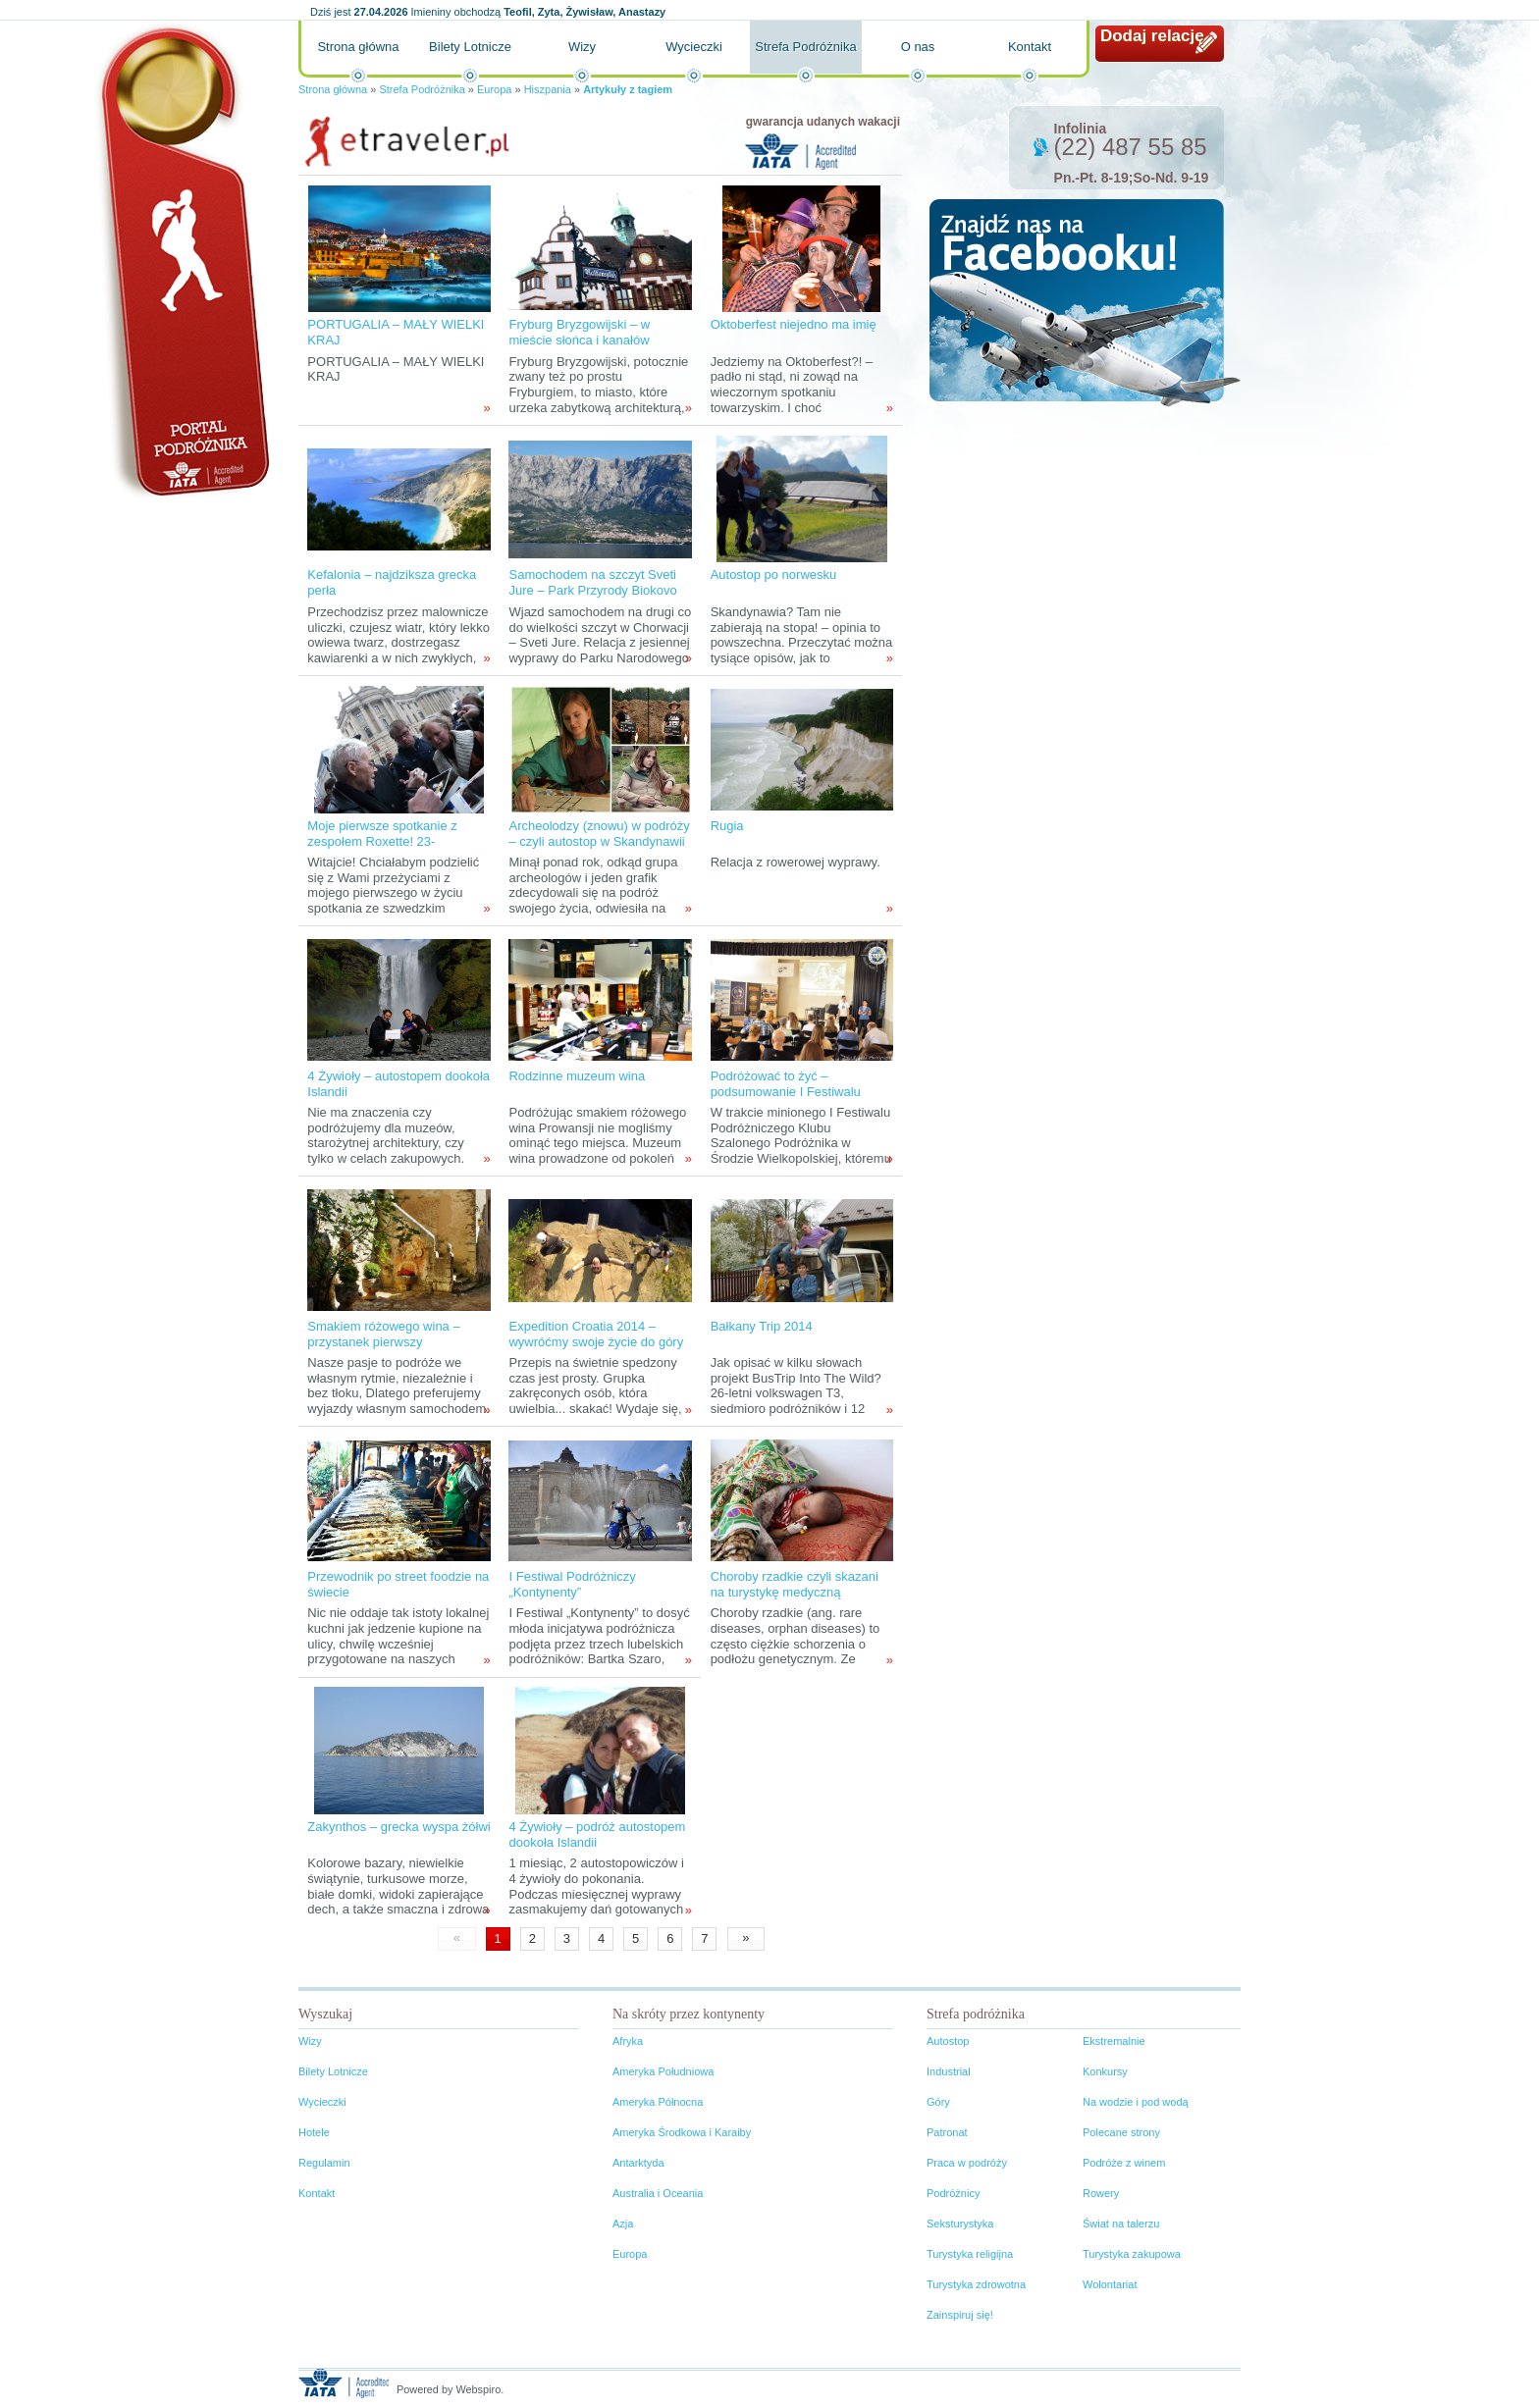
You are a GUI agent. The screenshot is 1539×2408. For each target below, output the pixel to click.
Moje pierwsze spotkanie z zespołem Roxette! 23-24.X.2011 (381, 841)
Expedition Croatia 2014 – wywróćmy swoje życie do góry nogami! (595, 1342)
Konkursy (1105, 2071)
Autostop (948, 2041)
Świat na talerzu (1121, 2223)
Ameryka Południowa (663, 2071)
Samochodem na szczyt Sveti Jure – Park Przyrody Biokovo (592, 582)
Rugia (727, 825)
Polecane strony (1121, 2132)
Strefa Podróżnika (805, 46)
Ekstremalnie (1114, 2041)
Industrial (949, 2071)
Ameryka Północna (657, 2102)
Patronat (947, 2132)
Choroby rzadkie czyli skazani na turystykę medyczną (794, 1584)
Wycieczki (693, 46)
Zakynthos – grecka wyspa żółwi (398, 1826)
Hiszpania (547, 89)
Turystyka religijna (970, 2254)
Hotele (314, 2132)
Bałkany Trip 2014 (762, 1326)
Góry (938, 2102)
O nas (918, 46)
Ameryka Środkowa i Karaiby (681, 2132)
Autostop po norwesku (774, 574)
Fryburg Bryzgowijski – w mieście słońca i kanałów (579, 332)
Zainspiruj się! (960, 2315)
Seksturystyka (960, 2223)
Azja (622, 2223)
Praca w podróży (967, 2163)
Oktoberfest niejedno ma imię (793, 324)
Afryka (627, 2041)
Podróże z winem (1124, 2163)
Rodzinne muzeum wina (576, 1076)
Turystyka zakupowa (1132, 2254)
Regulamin (324, 2163)
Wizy (582, 46)
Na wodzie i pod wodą (1136, 2102)
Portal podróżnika (181, 260)
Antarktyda (638, 2163)
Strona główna (357, 46)
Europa (494, 89)
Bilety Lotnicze (470, 46)
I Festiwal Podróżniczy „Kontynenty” (571, 1584)
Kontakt (1029, 46)
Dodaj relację (1152, 35)
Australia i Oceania (657, 2193)
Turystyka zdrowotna (976, 2284)
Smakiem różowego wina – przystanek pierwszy (383, 1334)
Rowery (1101, 2193)
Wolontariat (1110, 2284)
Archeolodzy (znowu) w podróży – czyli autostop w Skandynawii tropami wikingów (598, 841)
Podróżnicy (953, 2193)
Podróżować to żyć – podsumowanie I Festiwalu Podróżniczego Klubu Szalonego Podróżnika (786, 1099)
